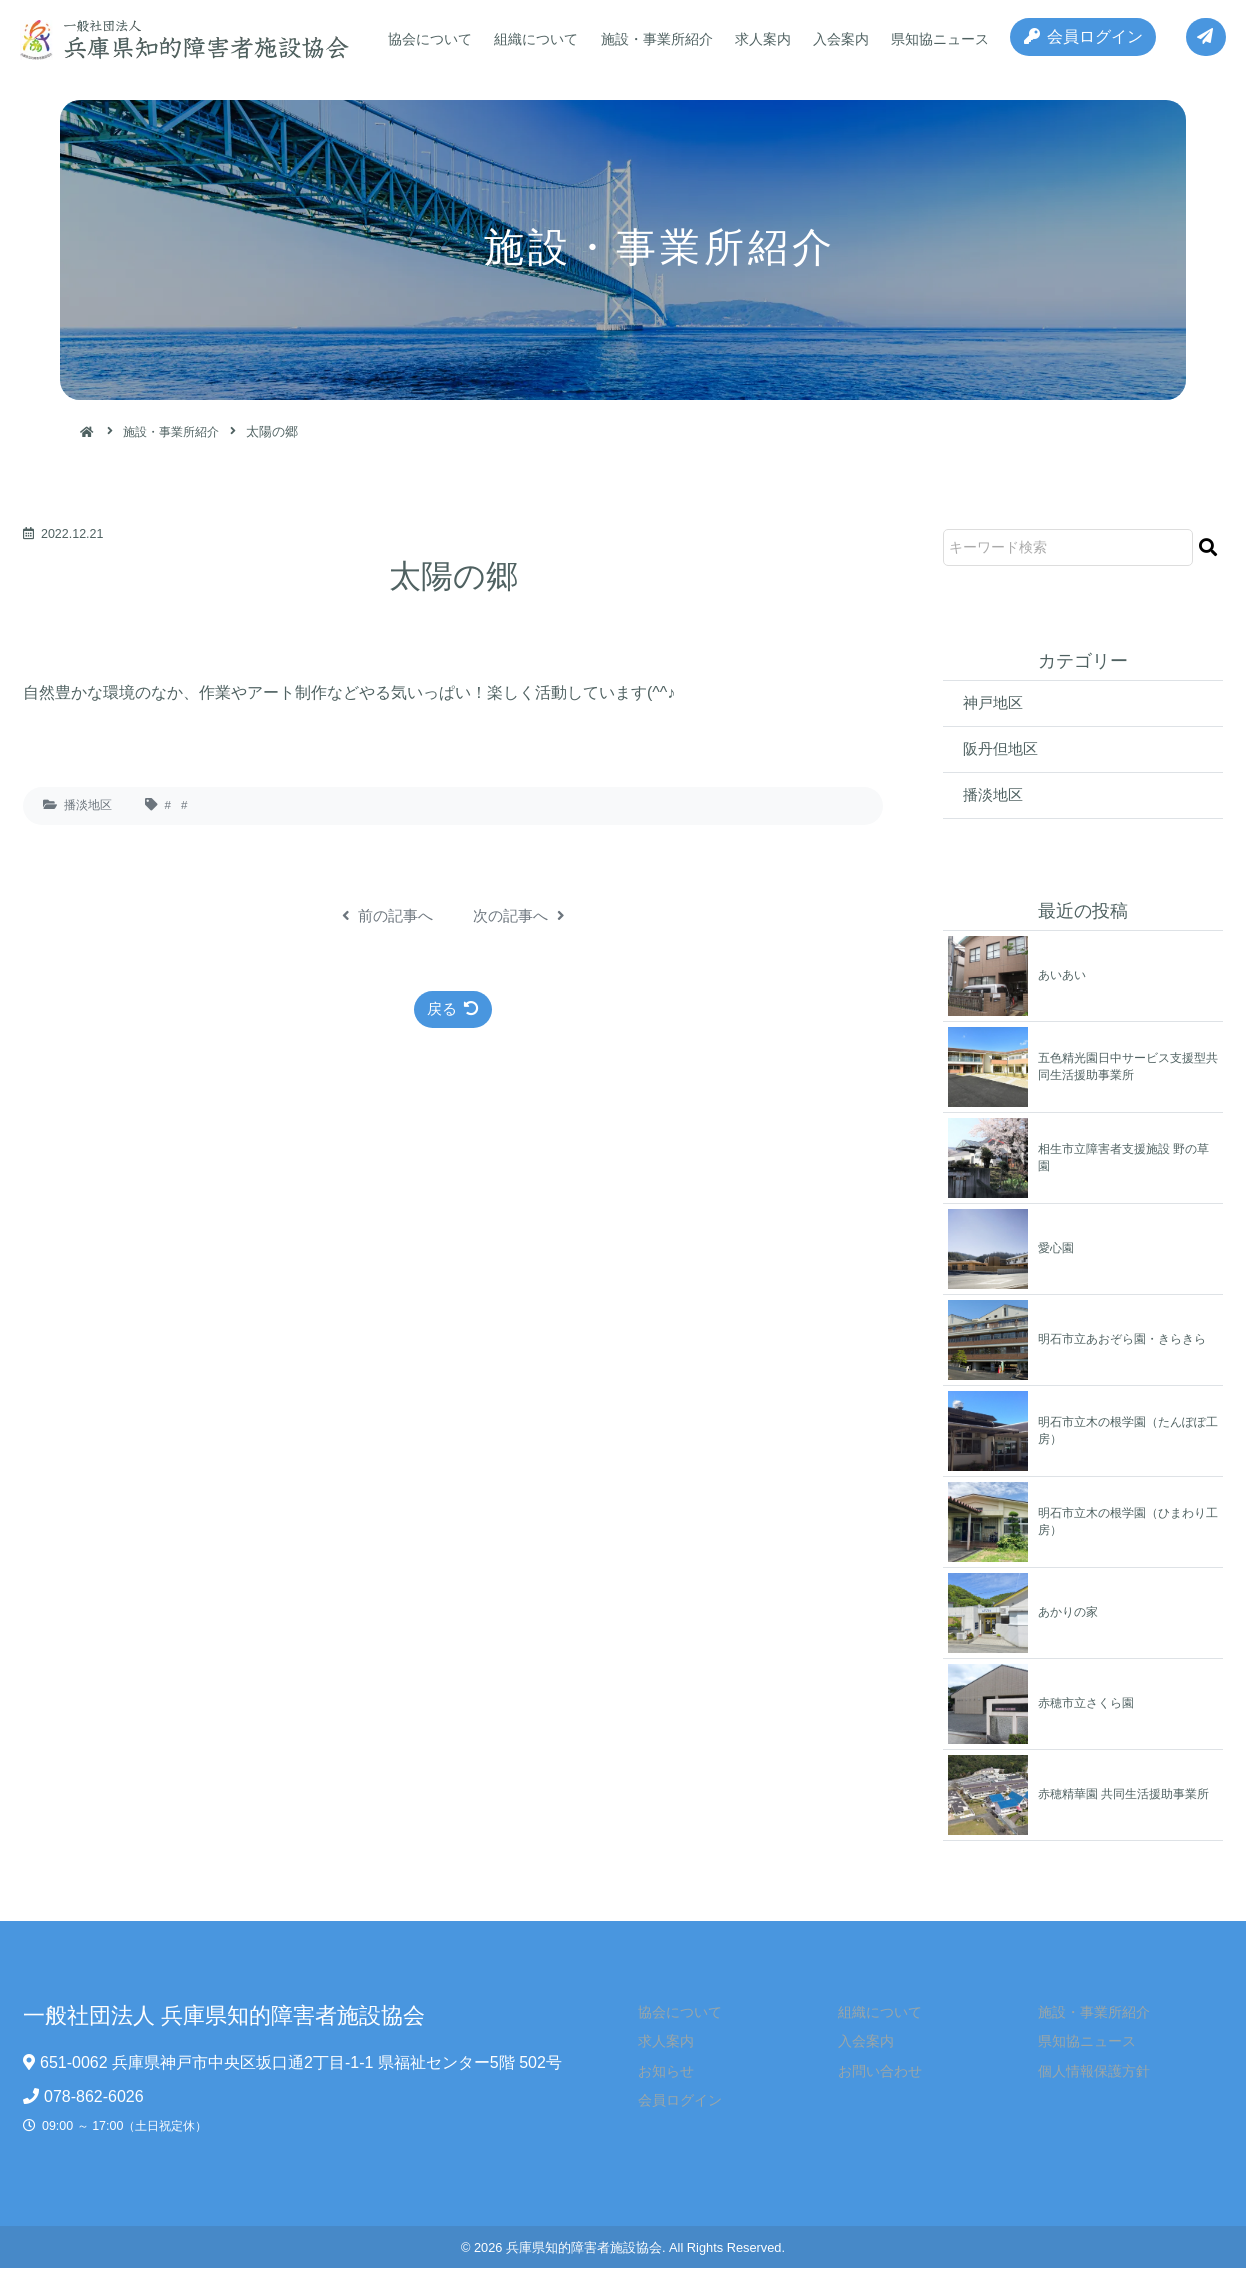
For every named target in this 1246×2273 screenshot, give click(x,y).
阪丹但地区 (1003, 750)
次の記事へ (521, 915)
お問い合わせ (869, 2075)
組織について (533, 39)
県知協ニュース (928, 39)
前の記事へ (384, 915)
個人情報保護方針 (1082, 2075)
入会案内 (831, 39)
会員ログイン (1076, 39)
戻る (453, 1009)
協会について (429, 39)
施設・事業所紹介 (651, 39)
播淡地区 (88, 805)
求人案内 (755, 39)
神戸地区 (995, 703)
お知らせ (656, 2075)
